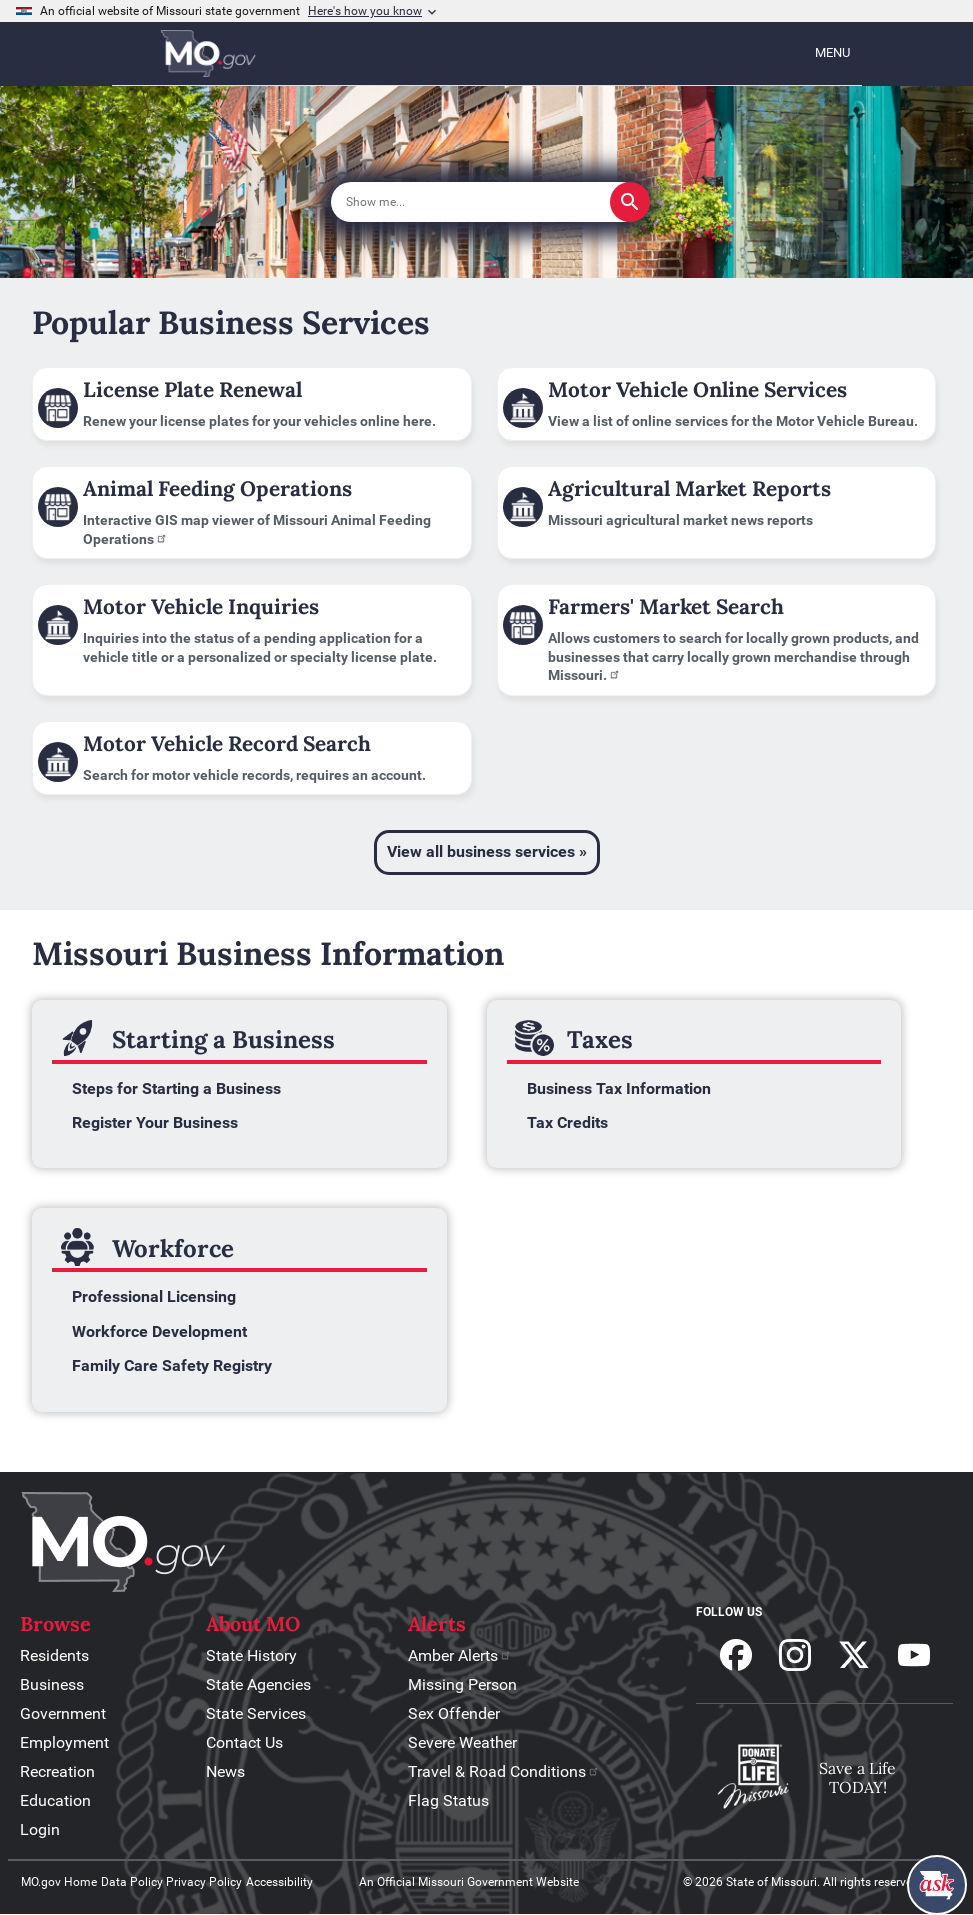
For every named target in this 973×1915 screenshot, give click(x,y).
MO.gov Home (59, 1882)
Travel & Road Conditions (504, 1771)
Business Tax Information (619, 1088)
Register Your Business (155, 1122)
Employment (64, 1742)
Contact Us (244, 1742)
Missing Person (462, 1684)
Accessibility (279, 1882)
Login (40, 1829)
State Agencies (258, 1684)
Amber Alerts (460, 1655)
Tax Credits (567, 1122)
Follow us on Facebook (736, 1655)
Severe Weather (462, 1742)
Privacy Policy (204, 1882)
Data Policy (132, 1882)
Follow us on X (854, 1655)
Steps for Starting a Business (176, 1088)
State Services (256, 1713)
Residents (54, 1655)
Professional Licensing (154, 1296)
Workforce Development (159, 1331)
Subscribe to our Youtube (914, 1655)
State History (251, 1655)
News (225, 1771)
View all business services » (487, 851)
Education (55, 1800)
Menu (832, 52)
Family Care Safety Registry (172, 1365)
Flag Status (448, 1800)
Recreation (57, 1771)
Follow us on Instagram (795, 1655)
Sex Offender (454, 1713)
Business (52, 1684)
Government (63, 1713)
